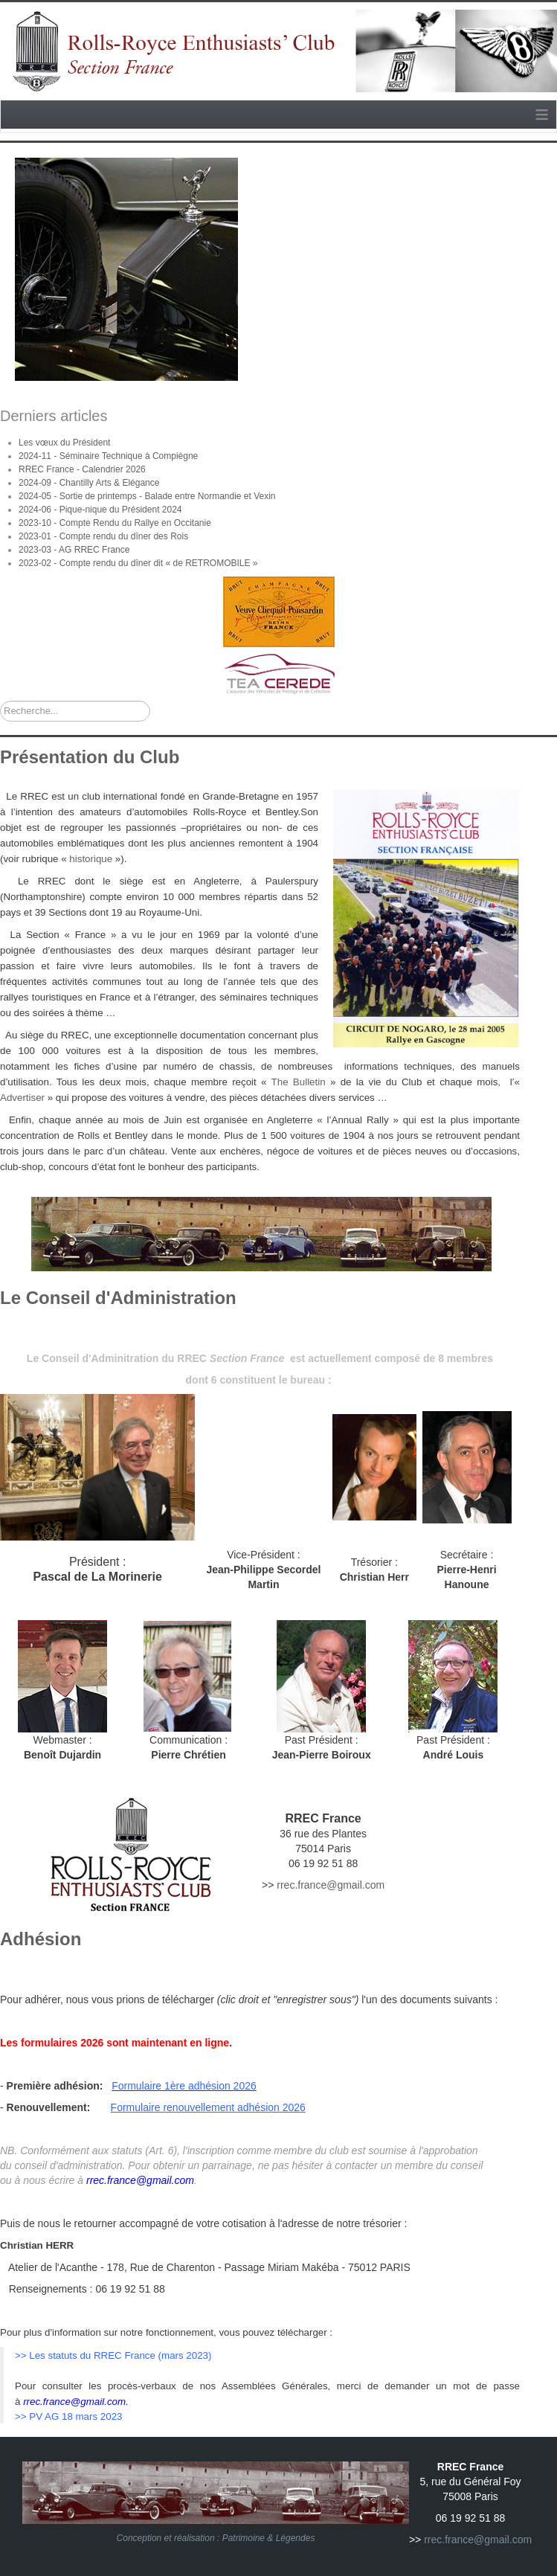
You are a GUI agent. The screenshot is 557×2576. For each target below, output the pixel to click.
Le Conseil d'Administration (118, 1298)
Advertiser (24, 1097)
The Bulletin (298, 1082)
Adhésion (40, 1939)
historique (90, 858)
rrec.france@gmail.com (330, 1885)
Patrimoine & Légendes (268, 2538)
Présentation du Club (89, 757)
